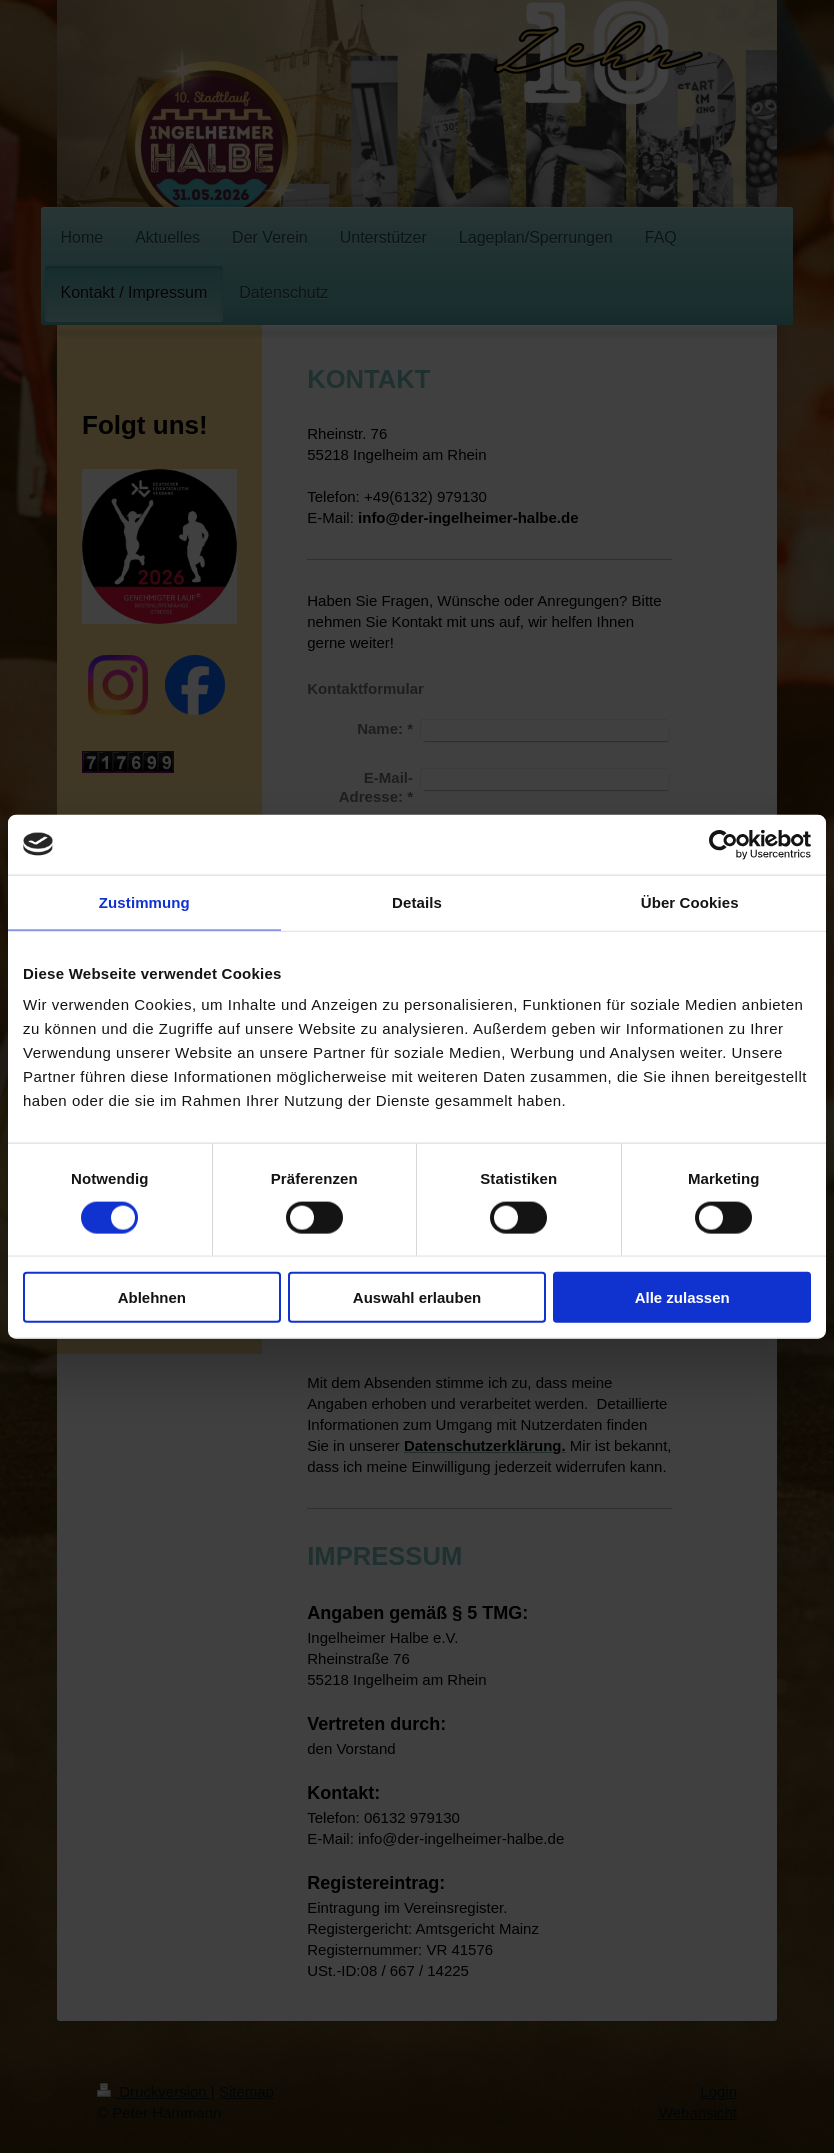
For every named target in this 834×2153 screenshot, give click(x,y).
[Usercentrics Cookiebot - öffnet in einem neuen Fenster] (723, 844)
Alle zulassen (682, 1297)
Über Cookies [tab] (690, 901)
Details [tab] (417, 901)
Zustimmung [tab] (144, 901)
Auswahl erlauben (417, 1297)
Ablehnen (152, 1297)
